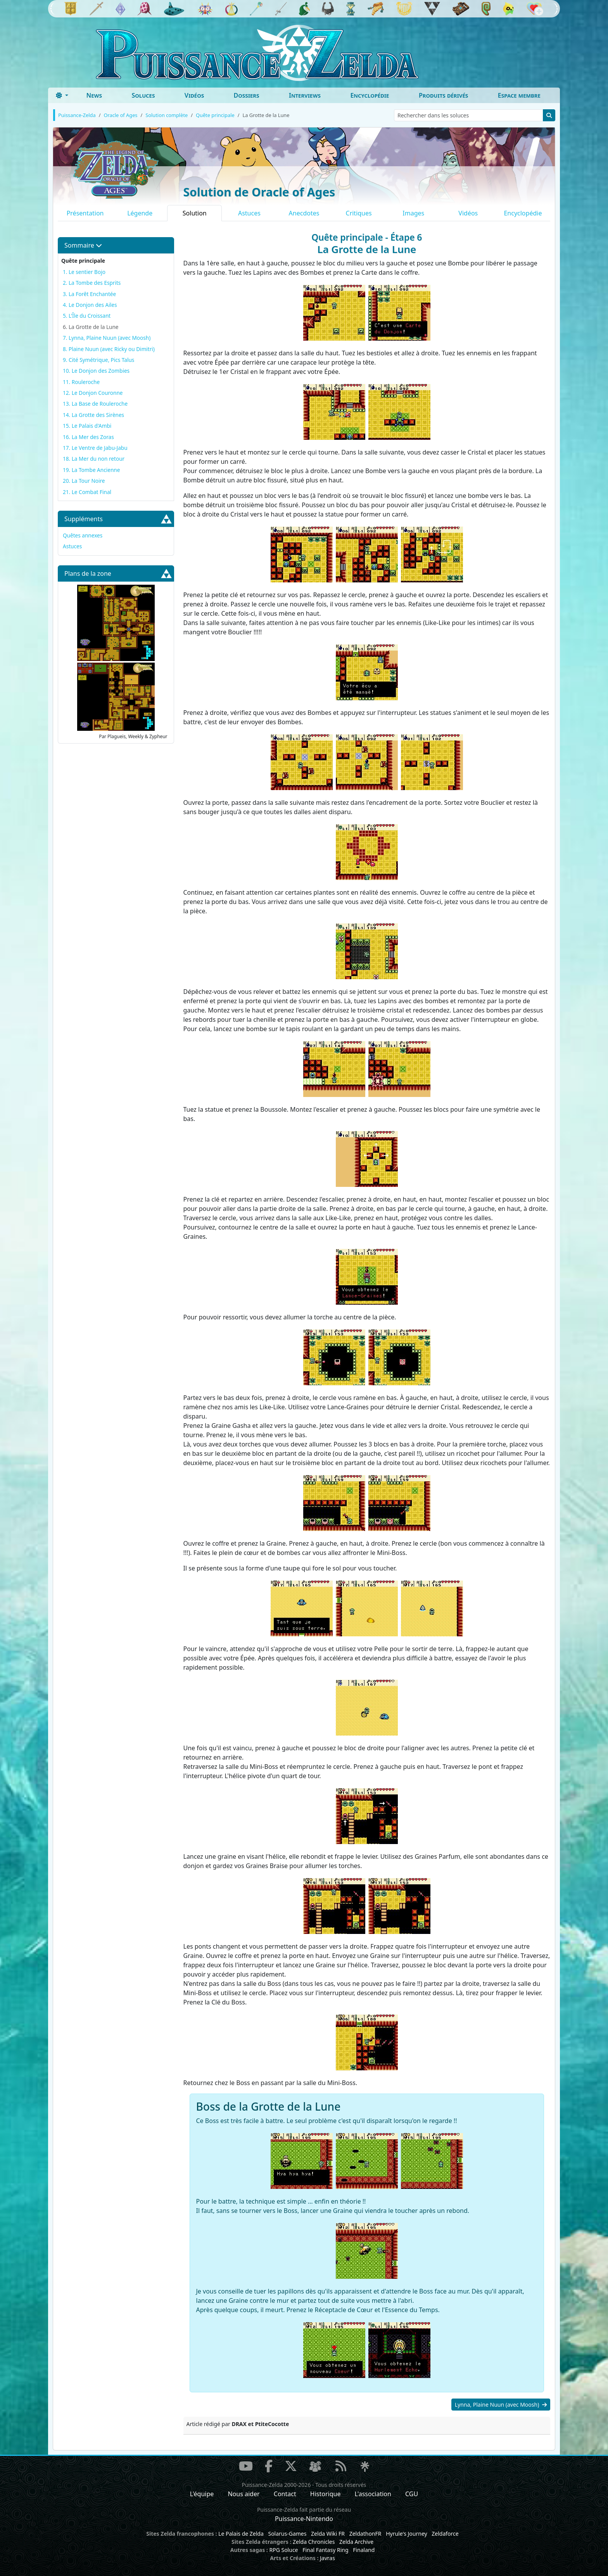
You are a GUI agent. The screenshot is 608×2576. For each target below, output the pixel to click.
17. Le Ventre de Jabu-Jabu (95, 447)
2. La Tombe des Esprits (92, 282)
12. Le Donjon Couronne (93, 392)
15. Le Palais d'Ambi (87, 425)
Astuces (249, 213)
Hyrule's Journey (406, 2533)
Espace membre (519, 95)
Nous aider (243, 2494)
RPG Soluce (283, 2550)
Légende (139, 213)
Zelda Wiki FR (328, 2533)
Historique (325, 2494)
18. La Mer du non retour (93, 458)
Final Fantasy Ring (325, 2550)
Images (413, 213)
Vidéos (194, 95)
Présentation (85, 213)
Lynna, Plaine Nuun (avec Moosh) (501, 2404)
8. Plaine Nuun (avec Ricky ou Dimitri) (109, 349)
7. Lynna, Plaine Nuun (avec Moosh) (106, 337)
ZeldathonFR (365, 2533)
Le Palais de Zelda (241, 2533)
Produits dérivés (443, 95)
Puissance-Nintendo (304, 2518)
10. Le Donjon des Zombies (96, 370)
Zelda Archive (356, 2541)
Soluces (143, 95)
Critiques (359, 213)
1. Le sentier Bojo (84, 272)
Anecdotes (304, 213)
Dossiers (246, 95)
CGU (411, 2494)
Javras (327, 2558)
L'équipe (202, 2494)
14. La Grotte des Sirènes (93, 414)
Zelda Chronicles (314, 2541)
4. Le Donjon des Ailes (90, 304)
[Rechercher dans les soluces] (468, 115)
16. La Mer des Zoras (88, 437)
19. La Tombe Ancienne (91, 470)
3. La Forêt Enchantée (89, 294)
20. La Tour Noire (84, 480)
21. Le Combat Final (87, 492)
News (94, 95)
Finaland (364, 2550)
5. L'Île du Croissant (87, 315)
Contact (285, 2494)
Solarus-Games (287, 2533)
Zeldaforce (445, 2533)
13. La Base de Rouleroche (95, 403)
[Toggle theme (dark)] (62, 95)
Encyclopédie (369, 95)
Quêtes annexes (82, 535)
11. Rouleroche (81, 382)
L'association (373, 2494)
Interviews (305, 95)
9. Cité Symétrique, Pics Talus (98, 359)
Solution (195, 213)
